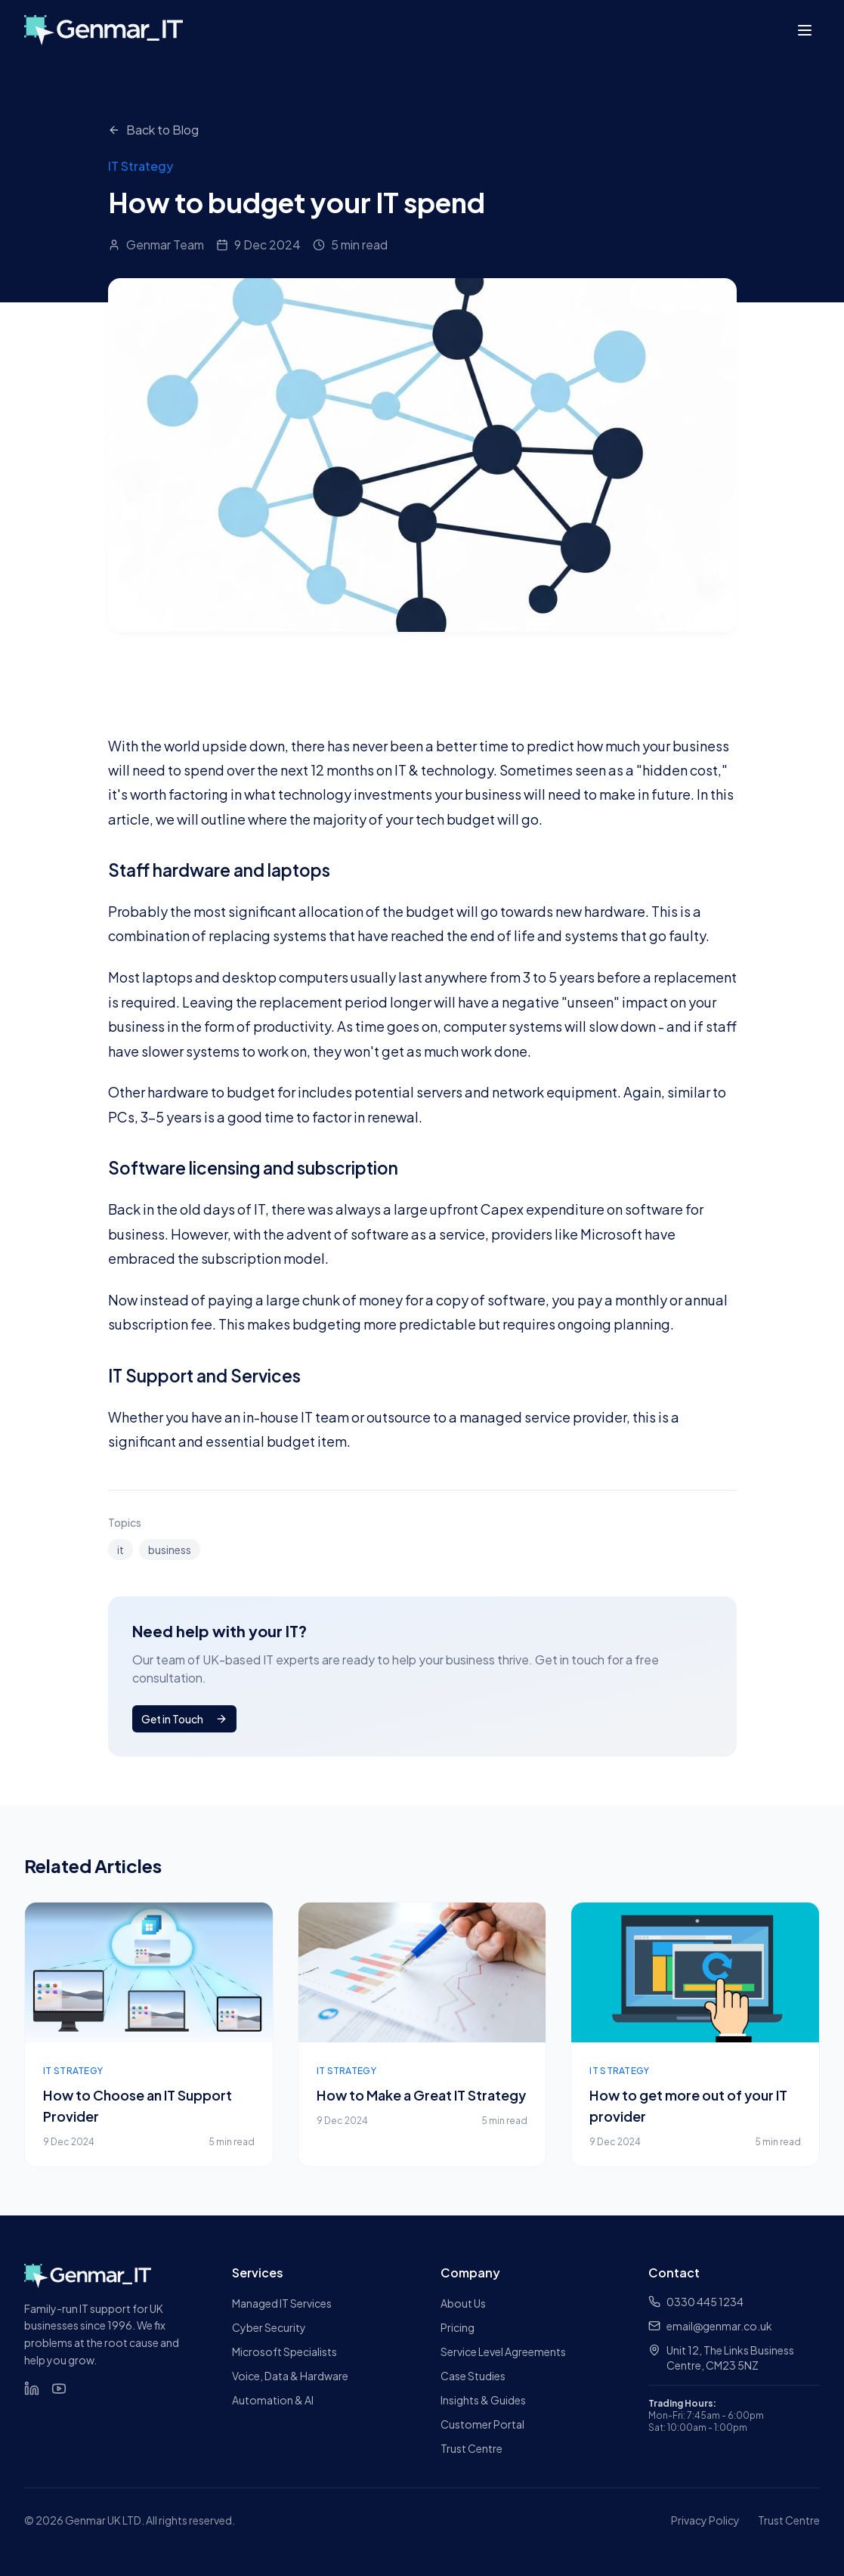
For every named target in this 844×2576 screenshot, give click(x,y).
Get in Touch (184, 1719)
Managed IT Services (282, 2303)
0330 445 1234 (696, 2301)
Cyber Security (269, 2327)
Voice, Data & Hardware (290, 2375)
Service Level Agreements (503, 2351)
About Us (463, 2303)
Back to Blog (153, 130)
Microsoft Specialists (284, 2351)
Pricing (458, 2327)
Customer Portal (482, 2424)
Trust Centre (471, 2448)
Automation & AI (273, 2400)
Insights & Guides (483, 2400)
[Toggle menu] (805, 30)
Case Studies (473, 2375)
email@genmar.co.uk (710, 2326)
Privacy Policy (705, 2520)
